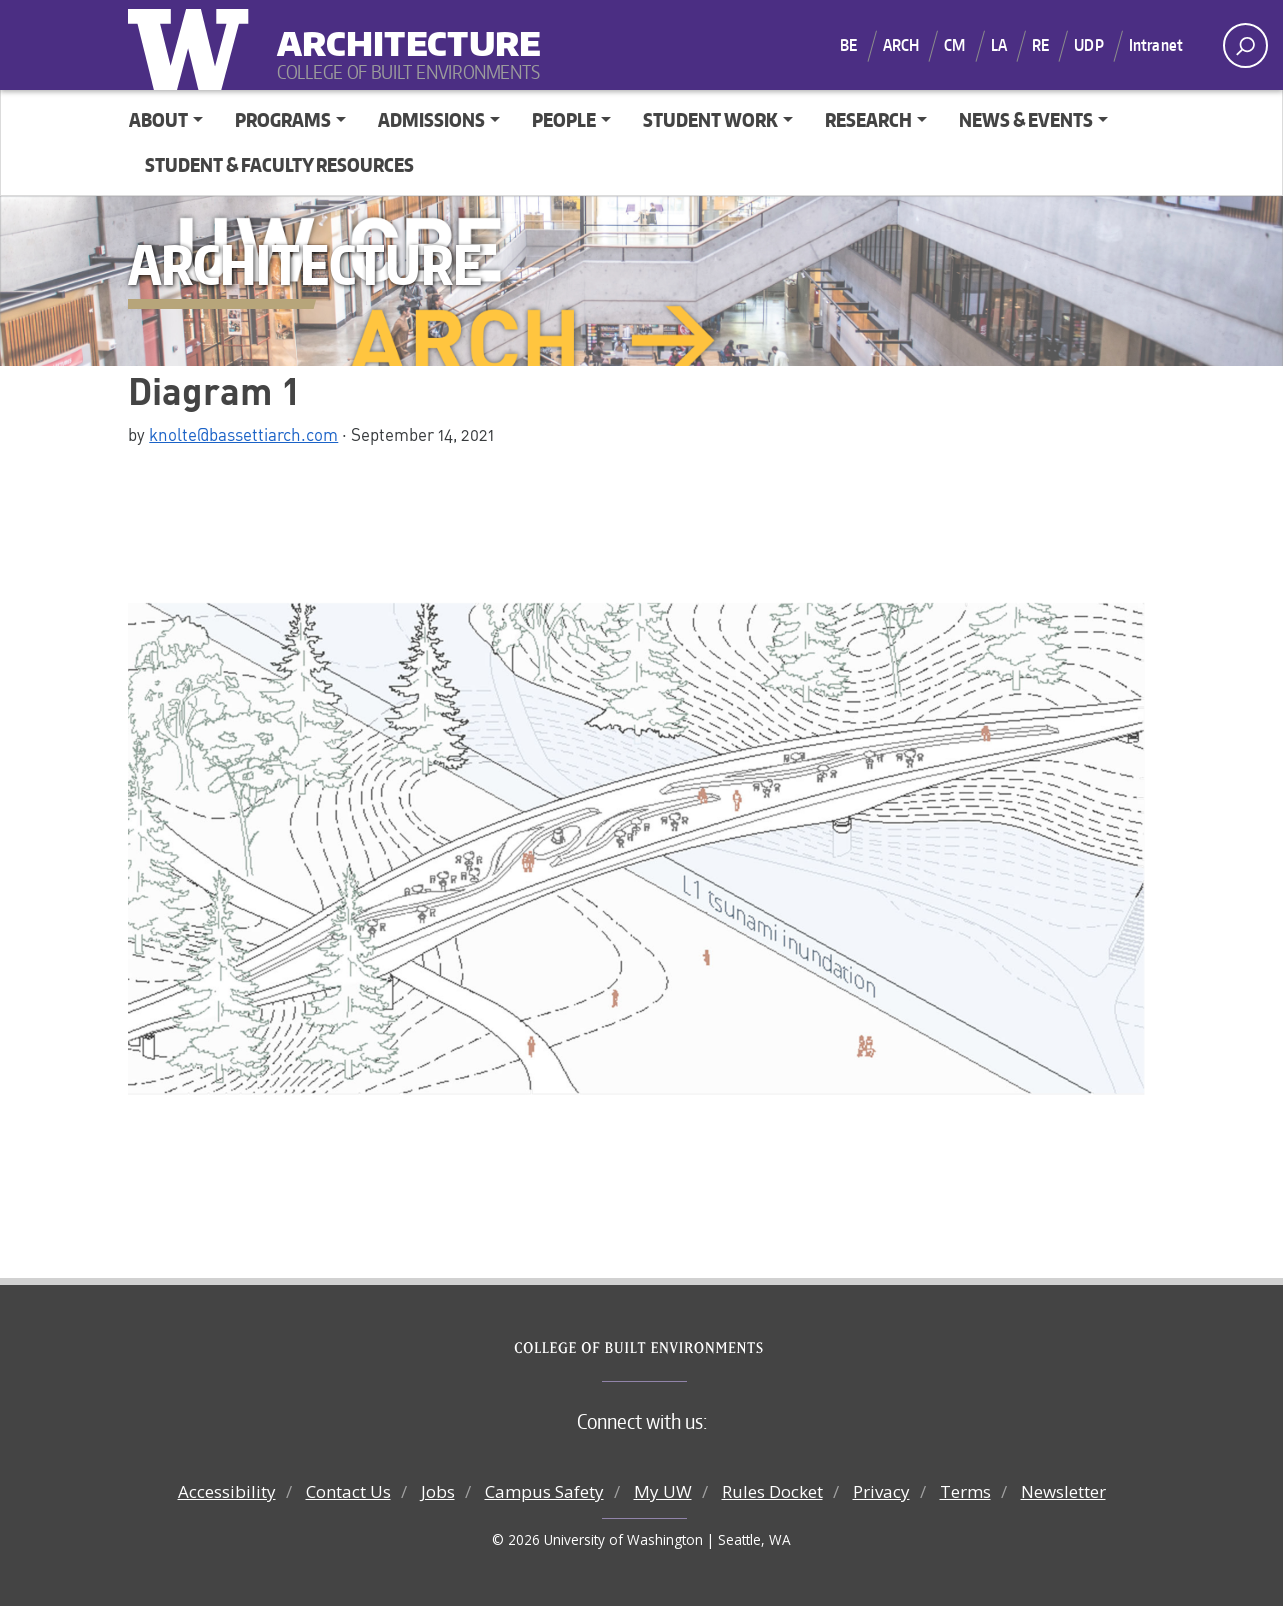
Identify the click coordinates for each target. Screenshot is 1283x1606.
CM (954, 45)
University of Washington (193, 45)
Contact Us (348, 1491)
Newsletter (1063, 1491)
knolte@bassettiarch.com (243, 434)
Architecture (401, 30)
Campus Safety (544, 1491)
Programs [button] (283, 119)
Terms (965, 1491)
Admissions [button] (431, 119)
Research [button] (868, 119)
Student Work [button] (710, 119)
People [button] (564, 119)
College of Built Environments (681, 1348)
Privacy (881, 1491)
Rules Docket (772, 1491)
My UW (663, 1491)
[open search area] (1245, 45)
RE (1040, 45)
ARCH (901, 45)
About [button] (158, 119)
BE (848, 45)
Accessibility (227, 1491)
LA (999, 45)
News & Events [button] (1026, 119)
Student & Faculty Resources (279, 164)
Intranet (1156, 45)
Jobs (438, 1491)
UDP (1088, 45)
